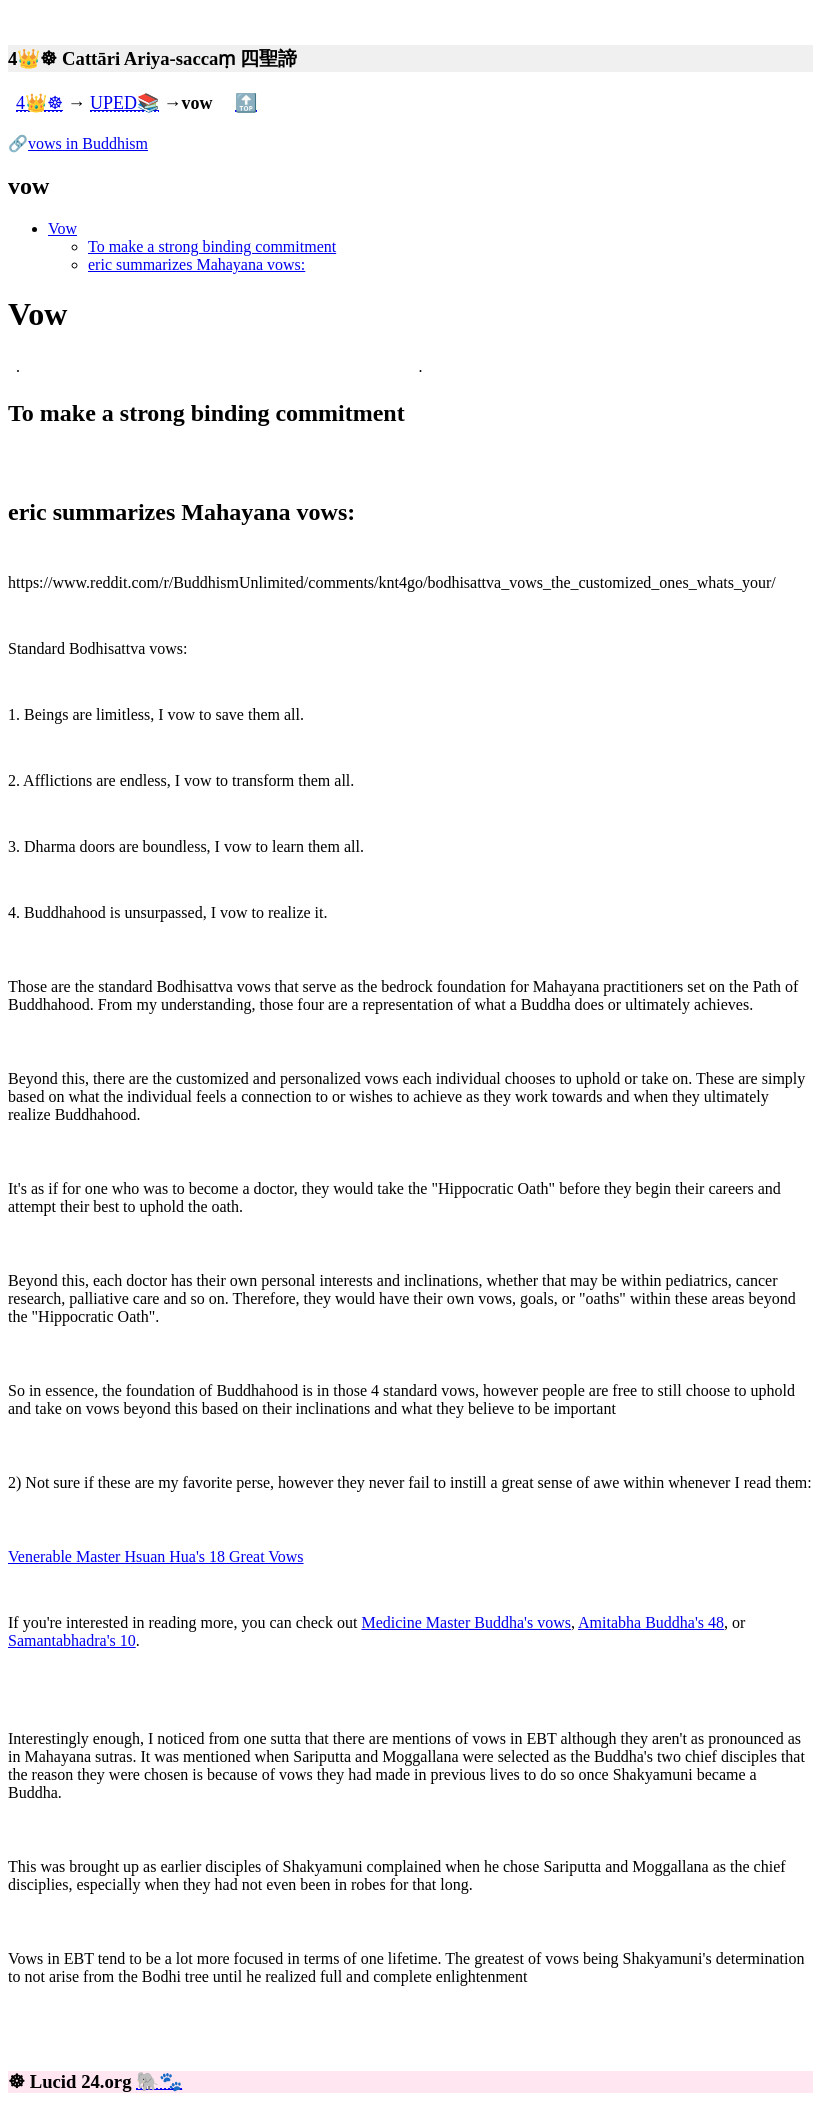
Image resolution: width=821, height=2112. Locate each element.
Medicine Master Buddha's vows (466, 1622)
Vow (62, 228)
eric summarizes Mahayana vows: (196, 264)
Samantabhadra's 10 (72, 1640)
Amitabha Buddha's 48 (651, 1622)
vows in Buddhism (88, 143)
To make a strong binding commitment (212, 246)
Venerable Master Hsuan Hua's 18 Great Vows (156, 1556)
